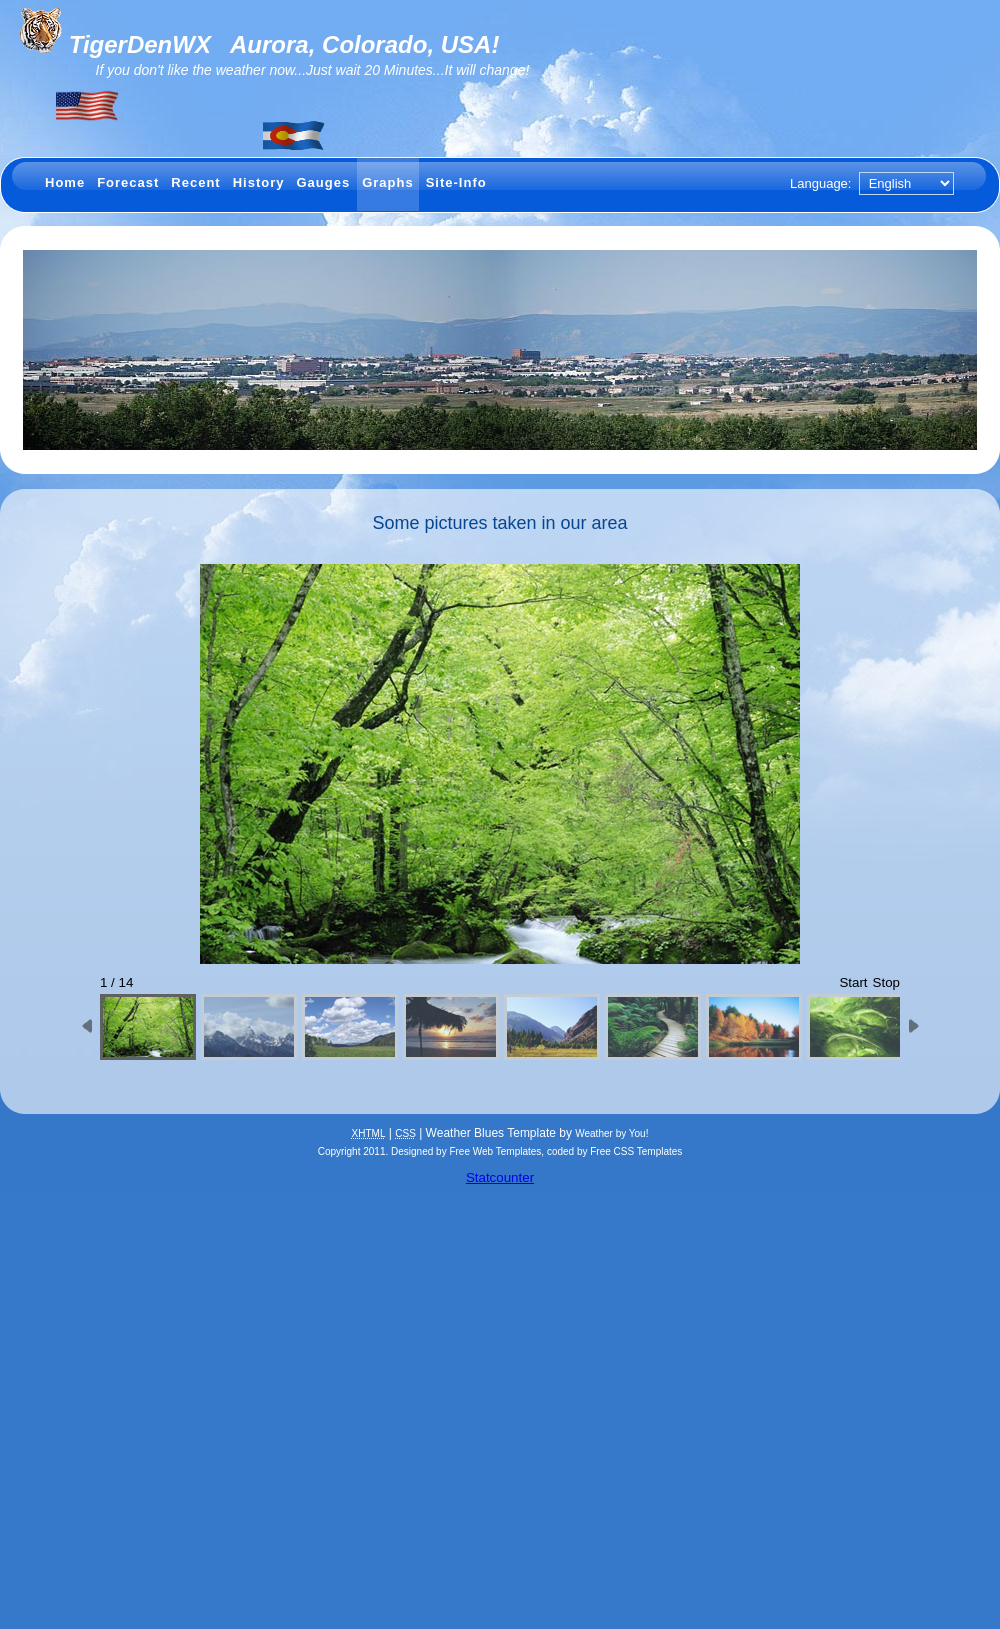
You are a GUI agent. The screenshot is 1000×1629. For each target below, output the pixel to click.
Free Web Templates (495, 1151)
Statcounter (500, 1177)
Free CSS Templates (636, 1151)
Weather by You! (611, 1133)
